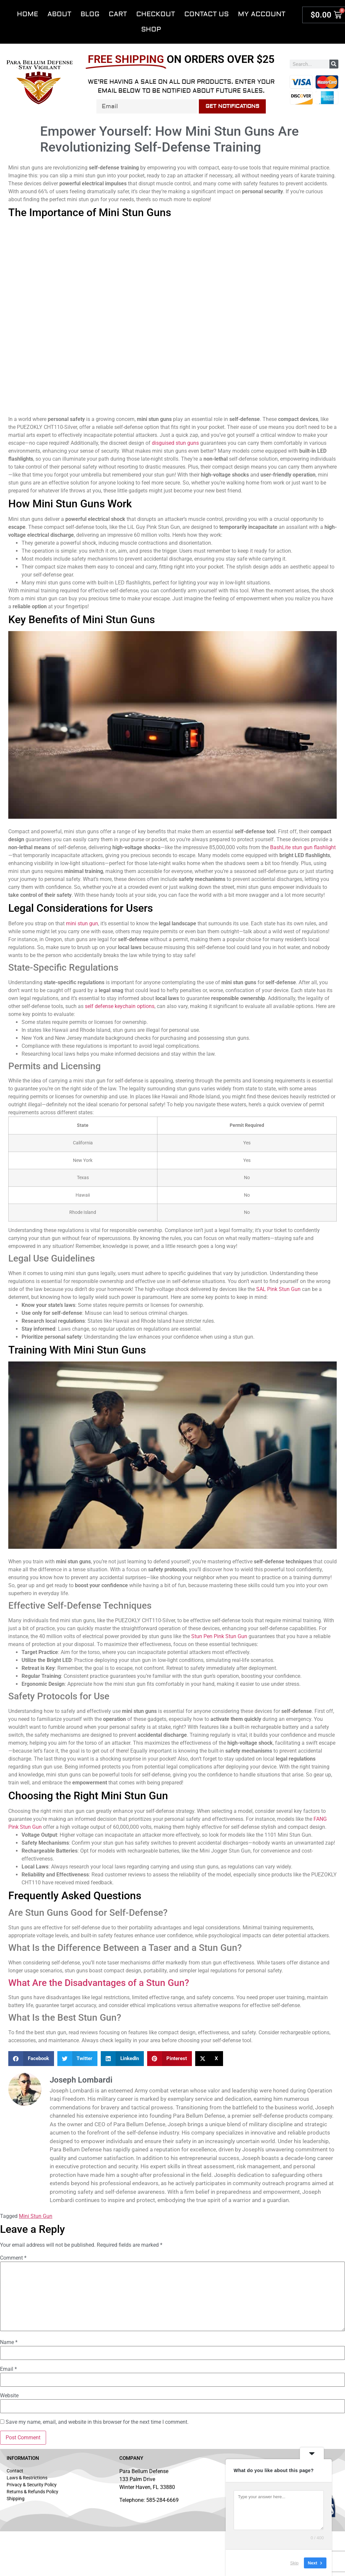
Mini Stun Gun (35, 2216)
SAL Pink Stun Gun (278, 1289)
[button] (31, 2058)
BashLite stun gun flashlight (303, 847)
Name (9, 2342)
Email (8, 2369)
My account (261, 14)
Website (9, 2395)
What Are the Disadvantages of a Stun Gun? (98, 1982)
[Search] (333, 64)
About (59, 14)
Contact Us (206, 14)
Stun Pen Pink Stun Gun (219, 1636)
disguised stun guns (175, 443)
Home (27, 14)
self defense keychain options (119, 1006)
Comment (13, 2258)
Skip (294, 2562)
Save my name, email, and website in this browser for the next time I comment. (97, 2422)
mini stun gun (82, 923)
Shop (151, 29)
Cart (118, 14)
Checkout (155, 14)
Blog (90, 14)
